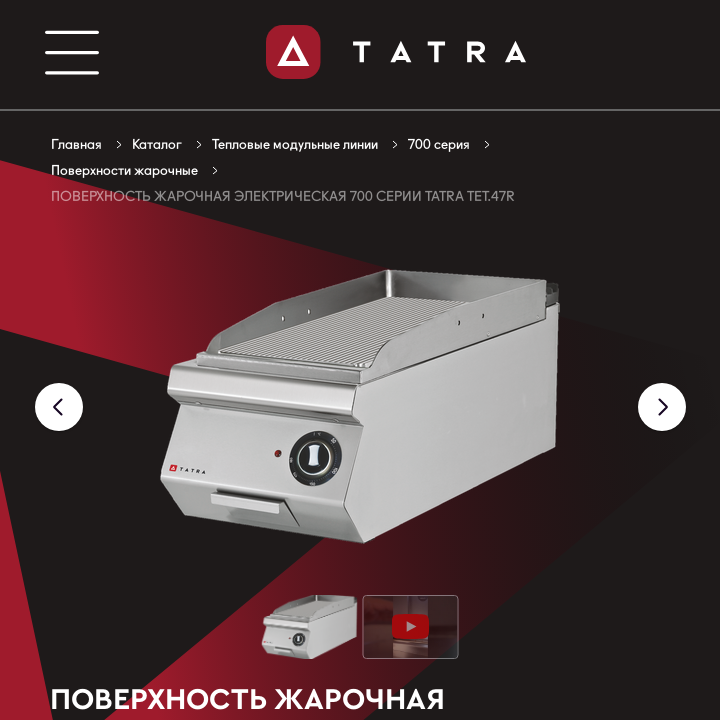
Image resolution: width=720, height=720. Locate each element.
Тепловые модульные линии (295, 144)
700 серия (439, 144)
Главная (76, 144)
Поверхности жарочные (124, 170)
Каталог (157, 144)
